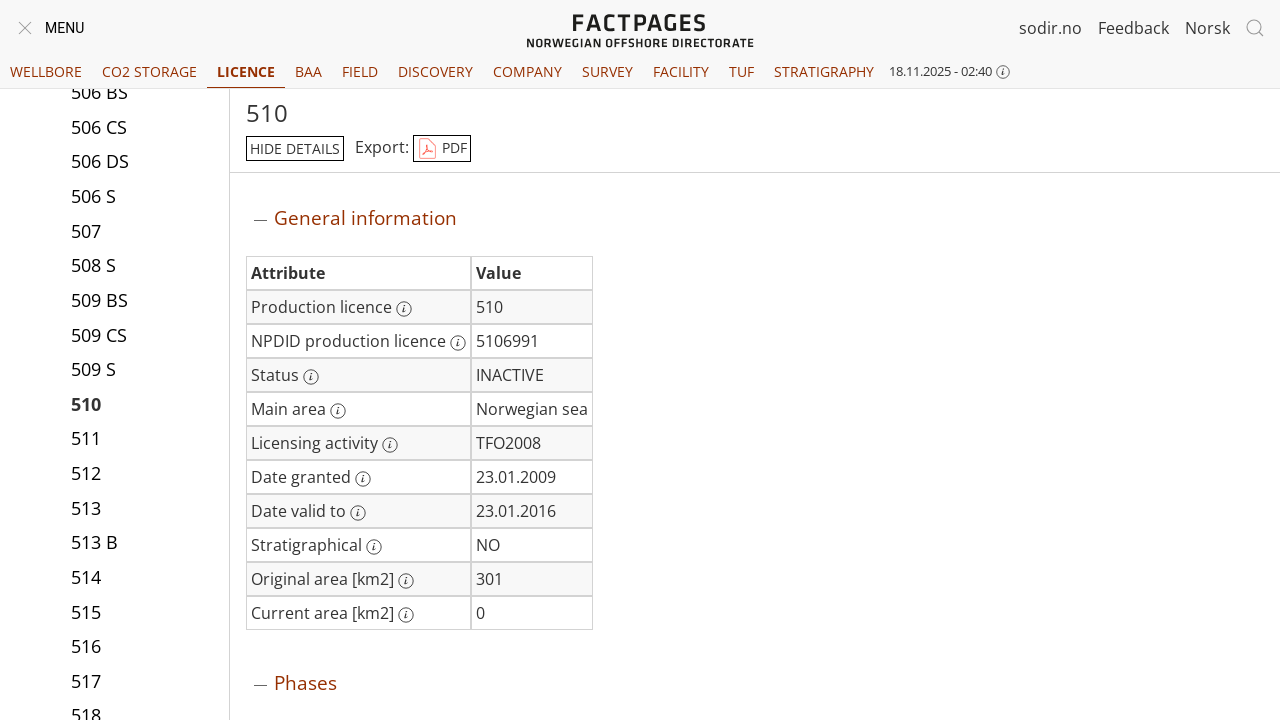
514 (86, 577)
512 (86, 473)
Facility (681, 71)
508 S (93, 265)
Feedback (1133, 28)
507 (86, 231)
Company (527, 71)
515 (86, 612)
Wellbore (46, 71)
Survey (607, 71)
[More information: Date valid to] (358, 513)
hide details (295, 148)
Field (360, 71)
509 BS (99, 300)
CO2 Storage (149, 71)
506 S (93, 196)
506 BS (99, 92)
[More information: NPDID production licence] (458, 343)
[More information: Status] (311, 377)
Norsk (1207, 28)
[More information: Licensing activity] (390, 445)
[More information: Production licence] (404, 309)
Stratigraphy (824, 71)
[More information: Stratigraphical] (374, 547)
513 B (94, 542)
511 (86, 438)
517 (86, 681)
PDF (442, 149)
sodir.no (1050, 28)
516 (86, 646)
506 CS (99, 127)
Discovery (435, 71)
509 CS (99, 335)
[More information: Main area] (338, 411)
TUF (741, 71)
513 (86, 508)
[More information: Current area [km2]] (406, 615)
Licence (246, 71)
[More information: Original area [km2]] (406, 581)
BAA (308, 71)
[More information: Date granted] (363, 479)
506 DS (100, 161)
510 (86, 404)
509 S (93, 369)
